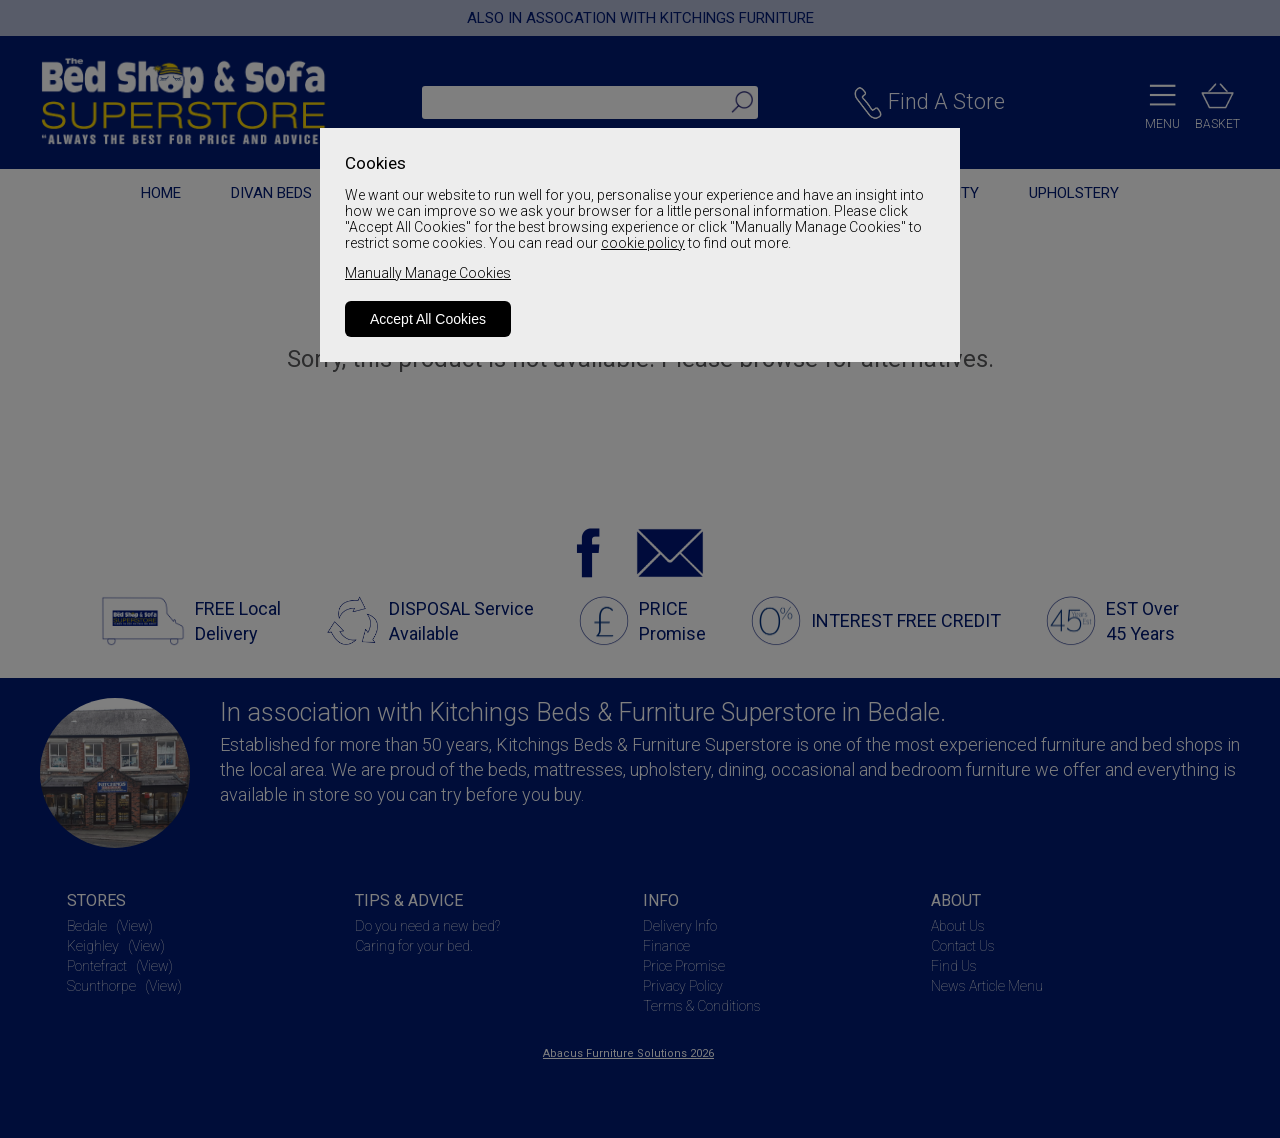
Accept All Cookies (428, 319)
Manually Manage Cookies (428, 273)
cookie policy (643, 243)
